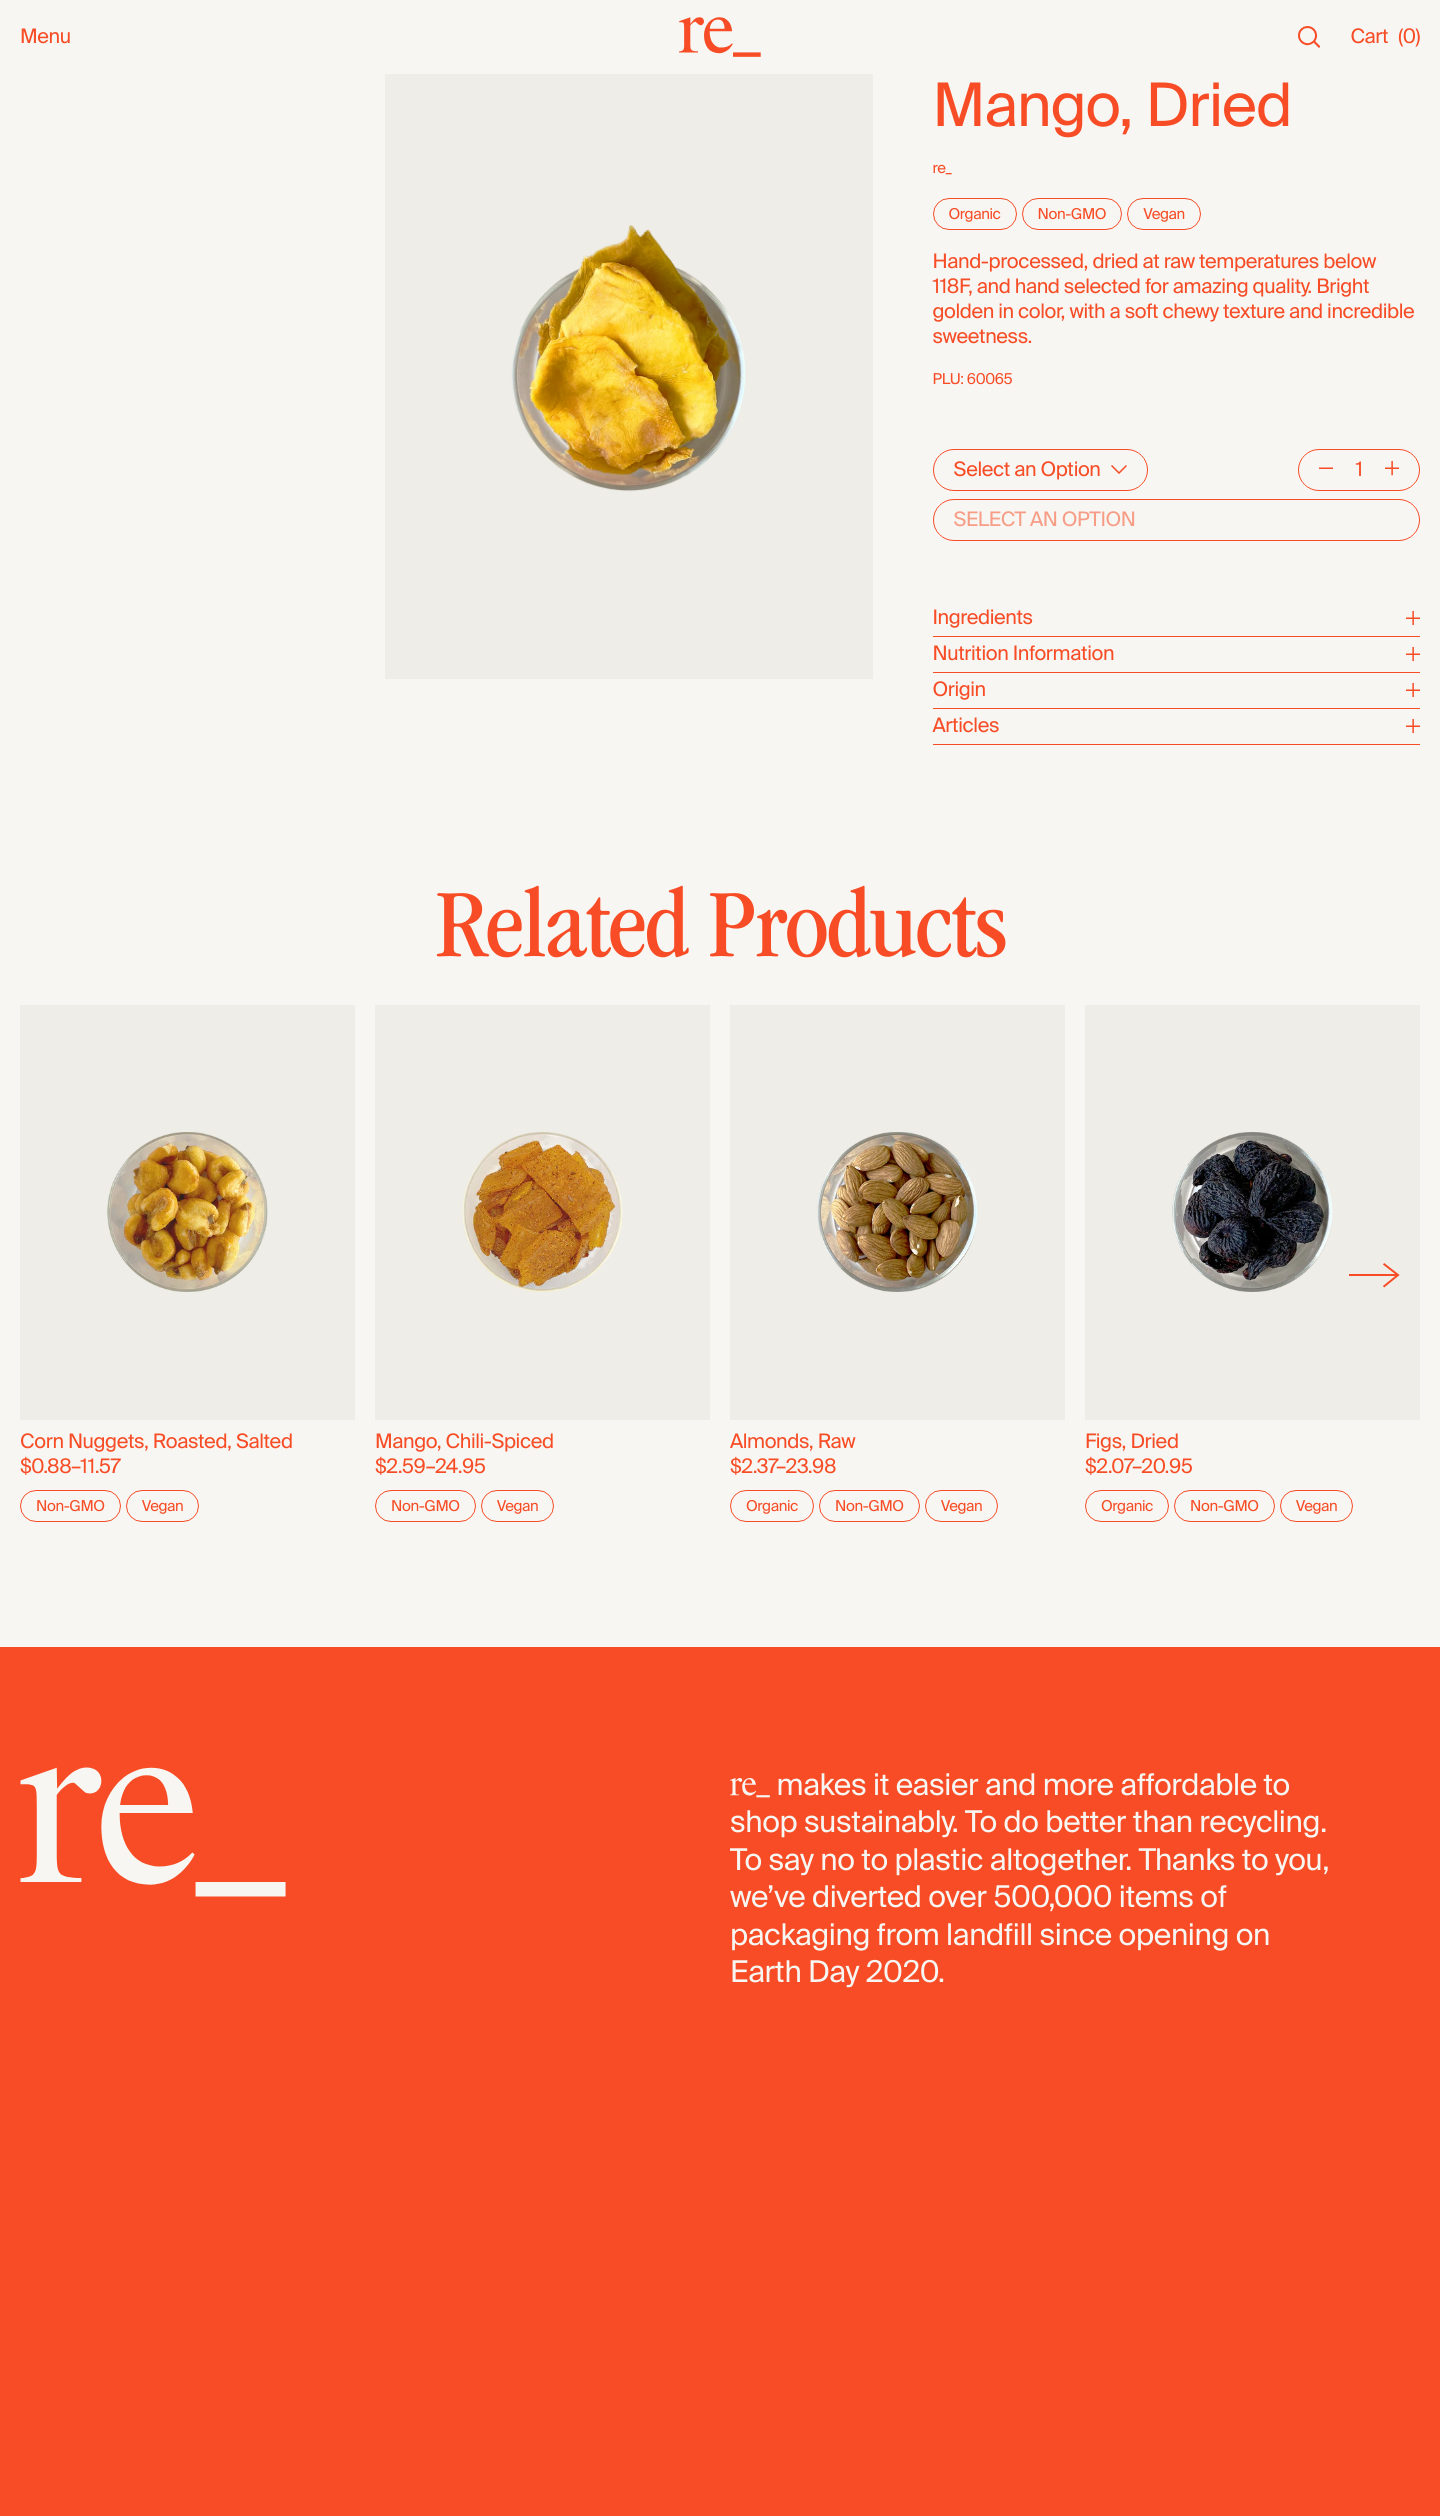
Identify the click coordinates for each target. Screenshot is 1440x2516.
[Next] (1374, 1276)
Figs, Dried (1132, 1442)
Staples (53, 161)
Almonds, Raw (792, 1442)
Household (68, 281)
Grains (49, 456)
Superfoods (72, 406)
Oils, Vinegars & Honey (120, 331)
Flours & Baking (88, 531)
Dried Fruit (65, 506)
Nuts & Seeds (80, 356)
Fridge (48, 656)
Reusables (66, 306)
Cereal (49, 556)
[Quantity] (1359, 470)
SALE (44, 186)
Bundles (56, 701)
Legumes (62, 581)
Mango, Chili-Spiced (464, 1442)
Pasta (44, 606)
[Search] (1309, 37)
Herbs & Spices (88, 431)
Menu (45, 37)
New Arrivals (74, 111)
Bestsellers (69, 136)
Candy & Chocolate (105, 481)
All (30, 86)
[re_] (720, 37)
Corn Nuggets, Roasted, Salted (156, 1442)
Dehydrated (71, 631)
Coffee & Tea (76, 381)
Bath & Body (74, 256)
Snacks (52, 231)
